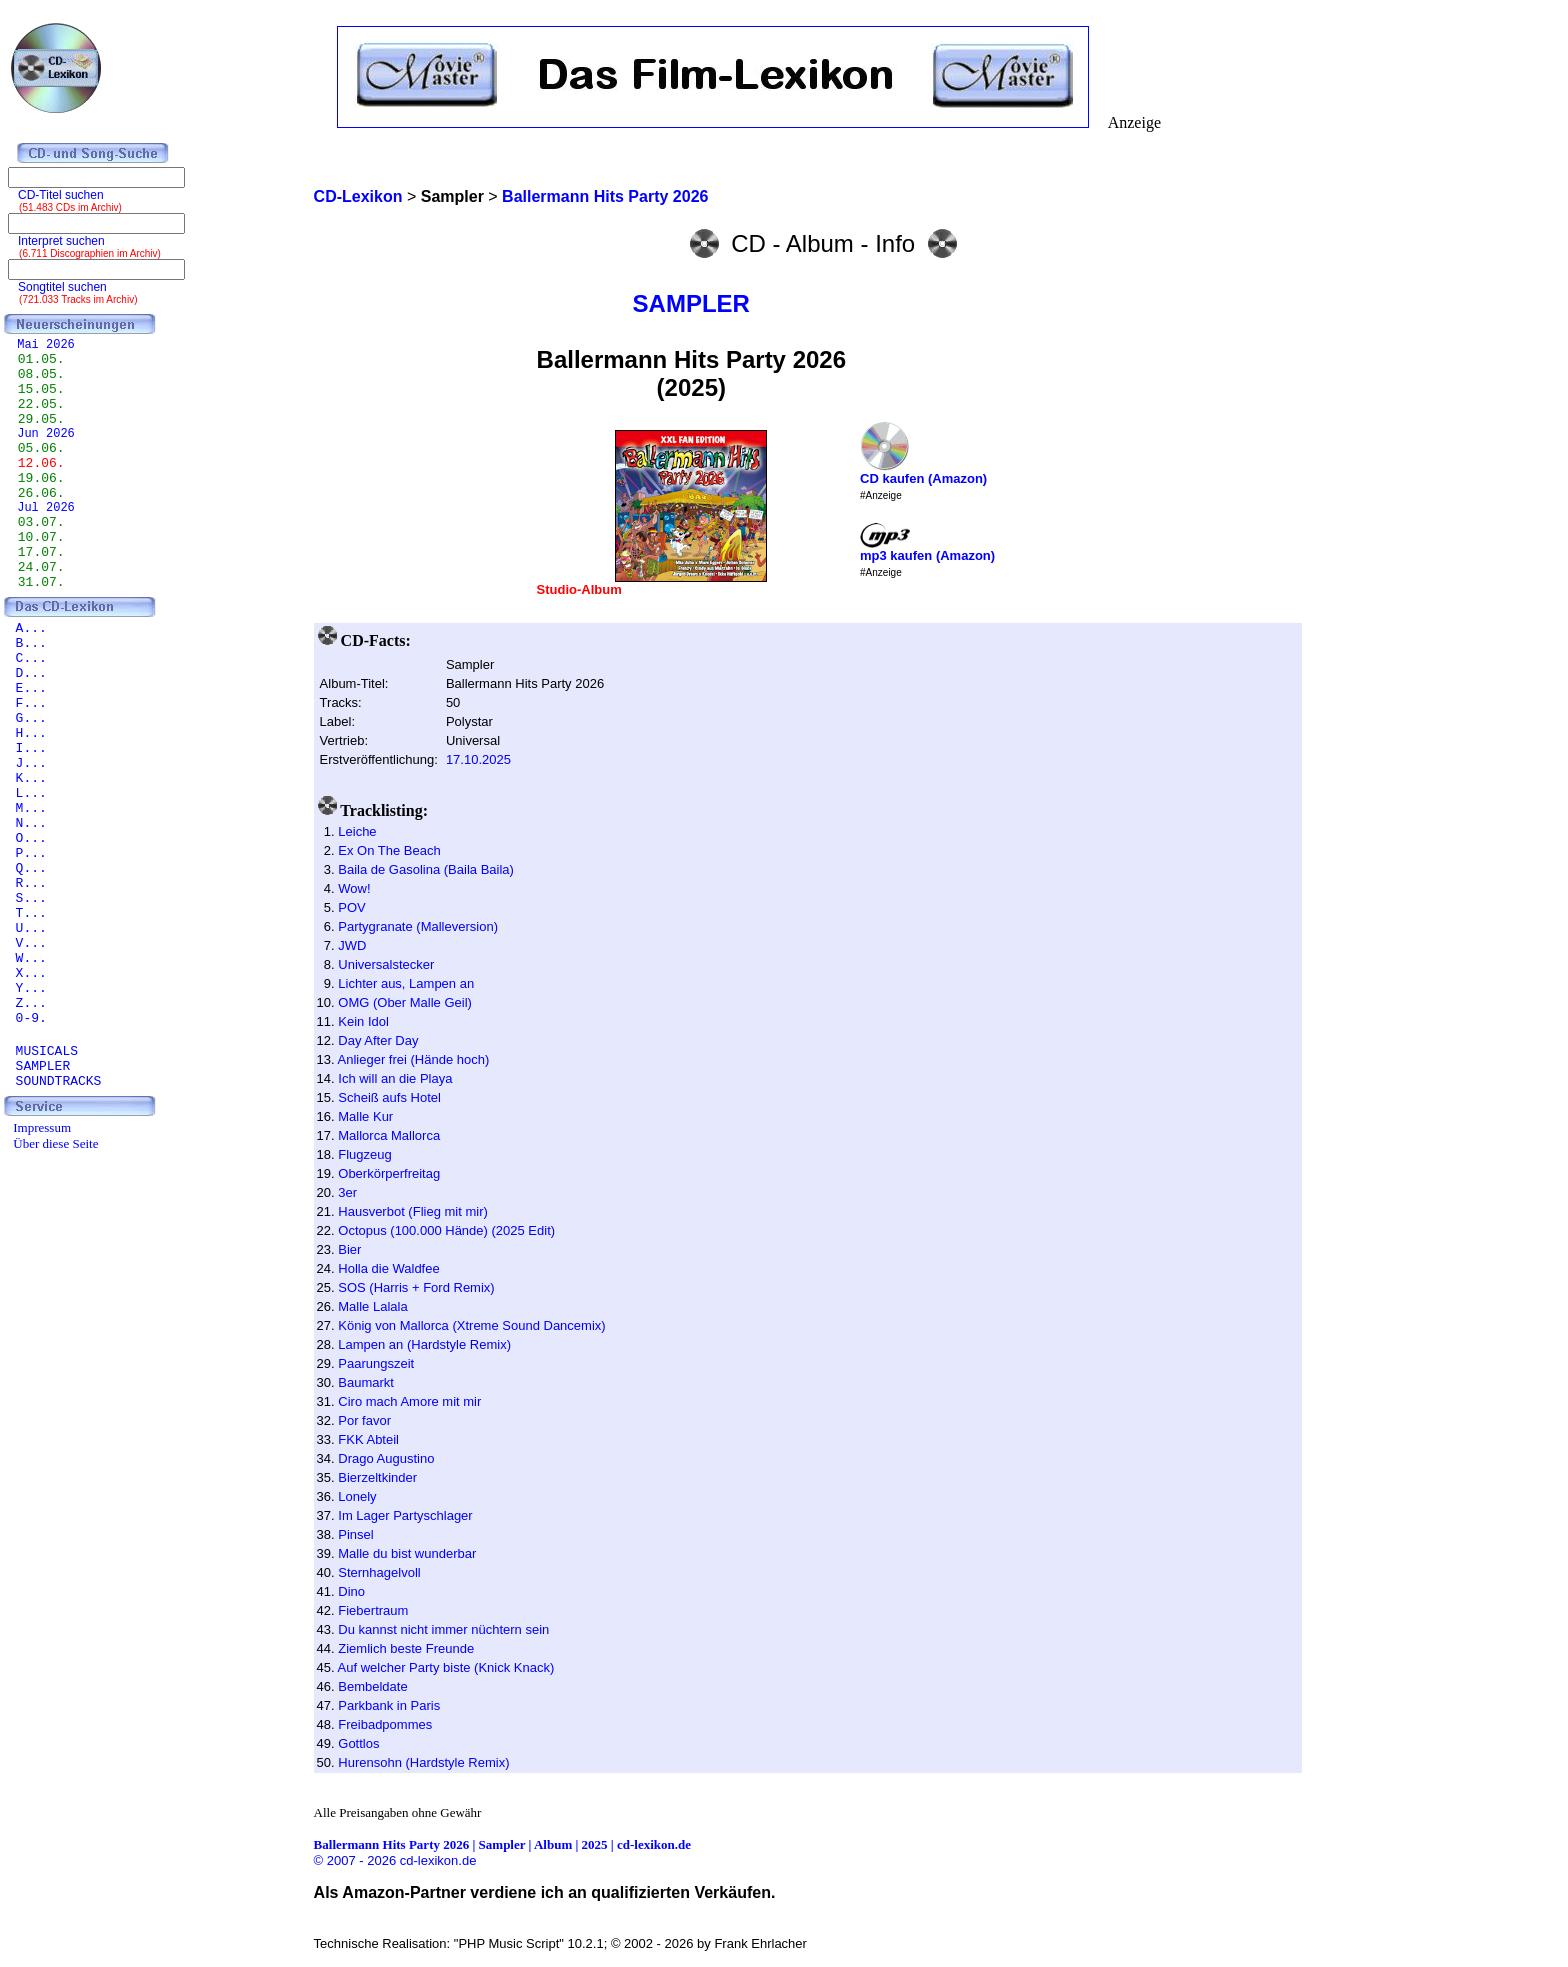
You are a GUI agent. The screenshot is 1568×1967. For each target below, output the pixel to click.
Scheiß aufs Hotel (389, 1097)
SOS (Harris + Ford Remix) (416, 1287)
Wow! (354, 888)
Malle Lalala (372, 1306)
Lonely (357, 1496)
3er (347, 1192)
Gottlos (358, 1743)
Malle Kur (365, 1116)
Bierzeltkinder (377, 1477)
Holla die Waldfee (388, 1268)
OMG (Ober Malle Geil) (405, 1002)
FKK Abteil (368, 1439)
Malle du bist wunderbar (407, 1553)
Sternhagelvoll (379, 1572)
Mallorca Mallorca (389, 1135)
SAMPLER (691, 303)
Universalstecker (386, 964)
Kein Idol (363, 1021)
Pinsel (355, 1534)
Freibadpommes (385, 1724)
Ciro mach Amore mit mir (409, 1401)
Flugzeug (364, 1154)
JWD (352, 945)
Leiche (357, 831)
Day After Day (378, 1040)
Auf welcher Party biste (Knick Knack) (446, 1667)
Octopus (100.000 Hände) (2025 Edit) (446, 1230)
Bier (349, 1249)
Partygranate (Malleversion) (418, 926)
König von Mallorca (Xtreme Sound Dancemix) (471, 1325)
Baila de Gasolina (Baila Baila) (426, 869)
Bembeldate (372, 1686)
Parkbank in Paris (389, 1705)
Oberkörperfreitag (389, 1173)
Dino (351, 1591)
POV (351, 907)
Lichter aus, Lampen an (406, 983)
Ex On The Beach (389, 850)
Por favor (364, 1420)
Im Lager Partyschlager (405, 1515)
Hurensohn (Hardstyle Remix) (423, 1762)
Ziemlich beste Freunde (406, 1648)
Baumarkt (366, 1382)
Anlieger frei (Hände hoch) (414, 1059)
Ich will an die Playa (395, 1078)
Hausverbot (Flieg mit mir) (413, 1211)
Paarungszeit (376, 1363)
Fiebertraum (373, 1610)
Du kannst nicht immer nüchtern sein (443, 1629)
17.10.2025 (478, 759)
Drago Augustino (386, 1458)
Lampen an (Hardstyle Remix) (424, 1344)
